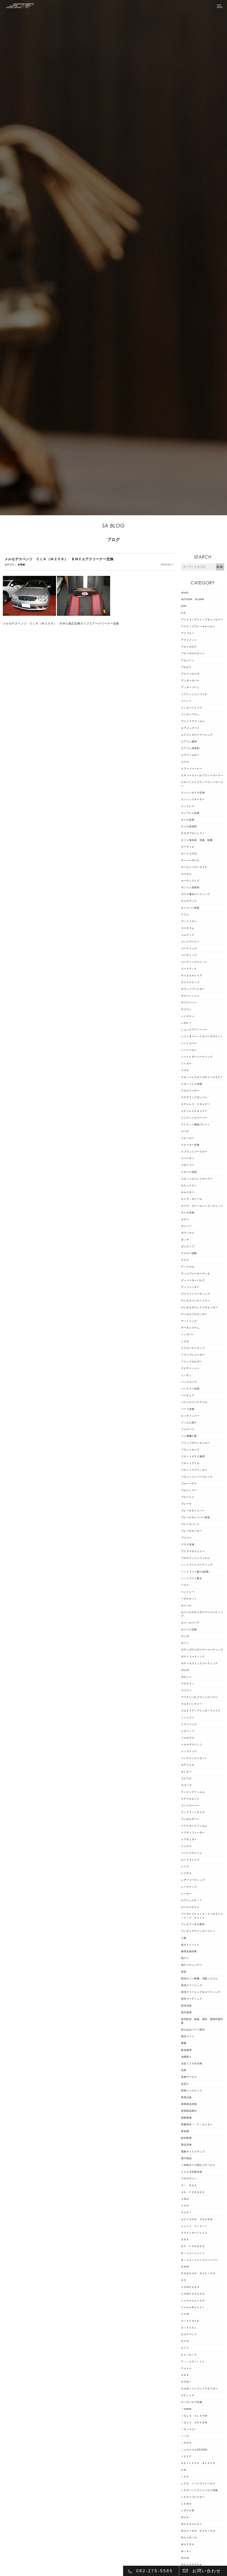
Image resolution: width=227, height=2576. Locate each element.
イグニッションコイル (194, 698)
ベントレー (187, 1635)
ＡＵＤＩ (186, 2283)
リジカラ (186, 1900)
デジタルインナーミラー (195, 1331)
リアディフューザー (193, 1886)
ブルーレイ (187, 1536)
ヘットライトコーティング (197, 1607)
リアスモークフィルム (194, 1879)
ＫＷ (183, 2551)
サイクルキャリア (191, 992)
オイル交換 (187, 829)
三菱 (183, 1996)
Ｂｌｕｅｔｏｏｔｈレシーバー (199, 2332)
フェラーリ (187, 1465)
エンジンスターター (193, 808)
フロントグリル (190, 1501)
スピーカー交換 (190, 1169)
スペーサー (187, 1183)
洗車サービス (189, 2141)
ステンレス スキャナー (195, 1126)
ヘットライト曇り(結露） (196, 1614)
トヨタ (185, 1373)
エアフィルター (190, 762)
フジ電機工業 (189, 1472)
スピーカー (187, 1161)
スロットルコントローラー (197, 1204)
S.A (183, 614)
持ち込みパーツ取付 (193, 2092)
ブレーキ (186, 1543)
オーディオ (187, 858)
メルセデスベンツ (191, 1794)
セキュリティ (189, 1211)
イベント (186, 705)
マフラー (186, 1738)
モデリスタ (187, 1815)
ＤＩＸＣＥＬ (189, 2403)
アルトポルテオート (193, 656)
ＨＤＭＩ (186, 2459)
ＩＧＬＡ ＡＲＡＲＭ (194, 2502)
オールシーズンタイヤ (194, 879)
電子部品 (186, 2226)
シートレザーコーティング (197, 1077)
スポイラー (187, 1190)
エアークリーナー (191, 776)
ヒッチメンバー (190, 1451)
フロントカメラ (190, 1487)
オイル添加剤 (189, 836)
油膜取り (186, 2120)
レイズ (185, 1922)
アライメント (189, 642)
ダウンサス (187, 1260)
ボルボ (185, 1717)
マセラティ (187, 1731)
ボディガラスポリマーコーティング (202, 1695)
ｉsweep (186, 2487)
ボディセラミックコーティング (199, 1709)
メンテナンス (189, 1801)
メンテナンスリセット (194, 1808)
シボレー (186, 1041)
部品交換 (186, 2212)
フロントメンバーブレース (197, 1515)
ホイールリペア (190, 1667)
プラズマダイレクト (193, 1593)
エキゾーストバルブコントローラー (202, 783)
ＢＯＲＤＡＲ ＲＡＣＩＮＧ (198, 2346)
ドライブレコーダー (193, 1388)
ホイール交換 (189, 1674)
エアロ (185, 769)
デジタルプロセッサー (194, 1345)
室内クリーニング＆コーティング (200, 2053)
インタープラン (190, 719)
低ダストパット (190, 2003)
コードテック (189, 985)
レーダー (186, 1950)
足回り (185, 2148)
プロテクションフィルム (195, 1600)
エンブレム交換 (190, 822)
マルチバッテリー (191, 1752)
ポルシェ (186, 1724)
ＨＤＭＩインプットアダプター (199, 2466)
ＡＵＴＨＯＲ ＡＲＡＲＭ (197, 2290)
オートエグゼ (189, 865)
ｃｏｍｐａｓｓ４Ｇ (193, 2374)
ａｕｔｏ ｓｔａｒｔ (194, 2297)
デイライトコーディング (195, 1324)
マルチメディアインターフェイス (200, 1759)
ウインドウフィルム (193, 727)
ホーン (185, 1688)
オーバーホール (190, 872)
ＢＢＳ (185, 2311)
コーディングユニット (194, 978)
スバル (185, 1154)
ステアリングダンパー (194, 1119)
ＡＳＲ (185, 2275)
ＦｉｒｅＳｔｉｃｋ (193, 2438)
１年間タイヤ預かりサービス (198, 2233)
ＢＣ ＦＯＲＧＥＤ (193, 2318)
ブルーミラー (189, 1529)
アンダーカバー (190, 684)
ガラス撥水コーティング (195, 907)
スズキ (185, 1091)
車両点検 (186, 2162)
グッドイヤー (189, 935)
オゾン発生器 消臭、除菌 (197, 850)
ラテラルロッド (190, 1851)
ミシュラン (187, 1766)
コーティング (189, 964)
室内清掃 (186, 2074)
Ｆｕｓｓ (186, 2445)
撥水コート (187, 2099)
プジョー (186, 1578)
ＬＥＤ (185, 2558)
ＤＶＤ (185, 2417)
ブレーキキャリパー (193, 1550)
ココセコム (187, 942)
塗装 (183, 2031)
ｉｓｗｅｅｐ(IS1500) (194, 2530)
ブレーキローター (191, 1571)
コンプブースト (190, 956)
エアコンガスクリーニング (197, 741)
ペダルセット (189, 1642)
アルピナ (186, 670)
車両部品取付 (189, 2176)
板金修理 (186, 2113)
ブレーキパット (190, 1564)
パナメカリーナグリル (194, 1437)
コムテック (187, 950)
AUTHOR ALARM (193, 599)
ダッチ (185, 1267)
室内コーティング (191, 2060)
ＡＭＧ (185, 2268)
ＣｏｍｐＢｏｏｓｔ (193, 2381)
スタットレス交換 (191, 1105)
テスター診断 (189, 1282)
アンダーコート (190, 691)
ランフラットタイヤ (193, 1865)
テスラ (185, 1289)
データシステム (190, 1359)
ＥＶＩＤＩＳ (189, 2431)
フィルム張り (189, 1458)
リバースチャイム (191, 1907)
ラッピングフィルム (193, 1844)
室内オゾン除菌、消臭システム (199, 2038)
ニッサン (186, 1409)
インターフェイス (191, 713)
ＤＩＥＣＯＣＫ (190, 2396)
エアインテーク (190, 734)
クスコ (185, 928)
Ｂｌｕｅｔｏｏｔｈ (193, 2325)
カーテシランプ (190, 893)
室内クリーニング (191, 2045)
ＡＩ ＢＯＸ (189, 2254)
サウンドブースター (193, 1006)
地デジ (185, 2017)
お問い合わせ (206, 2570)
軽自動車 (186, 2205)
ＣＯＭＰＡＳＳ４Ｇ (193, 2367)
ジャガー (186, 1084)
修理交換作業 (189, 2010)
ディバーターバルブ (193, 1310)
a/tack (185, 592)
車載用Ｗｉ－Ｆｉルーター (197, 2191)
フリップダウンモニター (195, 1480)
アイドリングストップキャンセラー (202, 620)
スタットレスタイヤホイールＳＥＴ (202, 1098)
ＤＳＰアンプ (189, 2410)
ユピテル (186, 1830)
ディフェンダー (190, 1317)
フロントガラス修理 (193, 1494)
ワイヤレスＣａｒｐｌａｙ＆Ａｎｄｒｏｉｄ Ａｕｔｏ (202, 1973)
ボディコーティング (193, 1702)
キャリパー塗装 (190, 921)
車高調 (185, 2198)
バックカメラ (189, 1416)
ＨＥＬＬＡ (187, 2473)
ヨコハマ (186, 1837)
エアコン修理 (189, 748)
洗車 (183, 2134)
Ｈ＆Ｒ (185, 2452)
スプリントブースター (194, 1176)
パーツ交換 (187, 1444)
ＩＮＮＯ (186, 2523)
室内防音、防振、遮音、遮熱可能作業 (202, 2083)
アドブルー (187, 635)
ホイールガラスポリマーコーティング (202, 1658)
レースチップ (189, 1943)
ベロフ (185, 1628)
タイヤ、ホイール (191, 1225)
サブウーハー (189, 1020)
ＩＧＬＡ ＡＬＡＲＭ (194, 2495)
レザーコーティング (193, 1936)
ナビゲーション (190, 1402)
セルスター (187, 1218)
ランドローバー (190, 1858)
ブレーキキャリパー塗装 (195, 1557)
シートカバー (189, 1062)
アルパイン (187, 663)
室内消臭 (186, 2067)
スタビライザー (190, 1112)
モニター (186, 1823)
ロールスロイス (190, 1964)
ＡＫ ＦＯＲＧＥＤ (193, 2261)
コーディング (189, 971)
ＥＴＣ (185, 2424)
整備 (183, 2106)
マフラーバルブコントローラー (199, 1745)
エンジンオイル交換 (193, 801)
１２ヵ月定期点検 (191, 2240)
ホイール (186, 1649)
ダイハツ (186, 1253)
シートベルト (189, 1070)
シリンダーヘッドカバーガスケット (202, 1055)
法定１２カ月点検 (191, 2127)
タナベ (185, 1246)
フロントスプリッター (194, 1508)
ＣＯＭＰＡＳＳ (190, 2360)
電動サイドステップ (193, 2219)
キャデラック (189, 914)
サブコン (186, 1027)
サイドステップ (190, 999)
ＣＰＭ (185, 2389)
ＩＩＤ (185, 2516)
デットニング (189, 1352)
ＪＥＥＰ (186, 2537)
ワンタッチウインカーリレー (198, 1989)
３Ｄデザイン (189, 2247)
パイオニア (187, 1430)
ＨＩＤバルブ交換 (191, 2480)
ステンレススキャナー (194, 1133)
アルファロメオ (190, 677)
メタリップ (187, 1780)
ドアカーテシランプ (193, 1381)
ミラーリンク (189, 1773)
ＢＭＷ (185, 2339)
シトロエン (187, 1034)
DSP (184, 606)
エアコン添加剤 (190, 755)
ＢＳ (183, 2353)
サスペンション (190, 1013)
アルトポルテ (189, 649)
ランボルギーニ (190, 1872)
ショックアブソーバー (194, 1048)
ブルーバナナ (189, 1522)
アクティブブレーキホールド (198, 628)
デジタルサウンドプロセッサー (199, 1338)
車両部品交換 (189, 2169)
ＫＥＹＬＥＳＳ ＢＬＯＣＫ (198, 2544)
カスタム (186, 886)
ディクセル (187, 1296)
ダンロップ (187, 1275)
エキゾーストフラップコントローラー (202, 792)
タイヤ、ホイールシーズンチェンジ (202, 1232)
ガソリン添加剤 (190, 900)
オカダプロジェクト (193, 844)
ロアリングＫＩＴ (191, 1957)
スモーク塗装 (189, 1197)
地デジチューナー (191, 2024)
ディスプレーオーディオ (195, 1303)
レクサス (186, 1929)
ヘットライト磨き (191, 1621)
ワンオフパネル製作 (193, 1982)
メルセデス (187, 1787)
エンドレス (187, 815)
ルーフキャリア (190, 1914)
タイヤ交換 (187, 1239)
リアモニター (189, 1893)
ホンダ (185, 1681)
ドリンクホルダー (191, 1395)
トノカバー (187, 1366)
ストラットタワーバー (194, 1140)
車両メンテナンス (191, 2155)
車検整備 (186, 2184)
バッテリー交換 (190, 1423)
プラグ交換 (187, 1586)
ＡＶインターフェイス (194, 2304)
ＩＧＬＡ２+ (188, 2509)
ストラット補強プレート (195, 1147)
